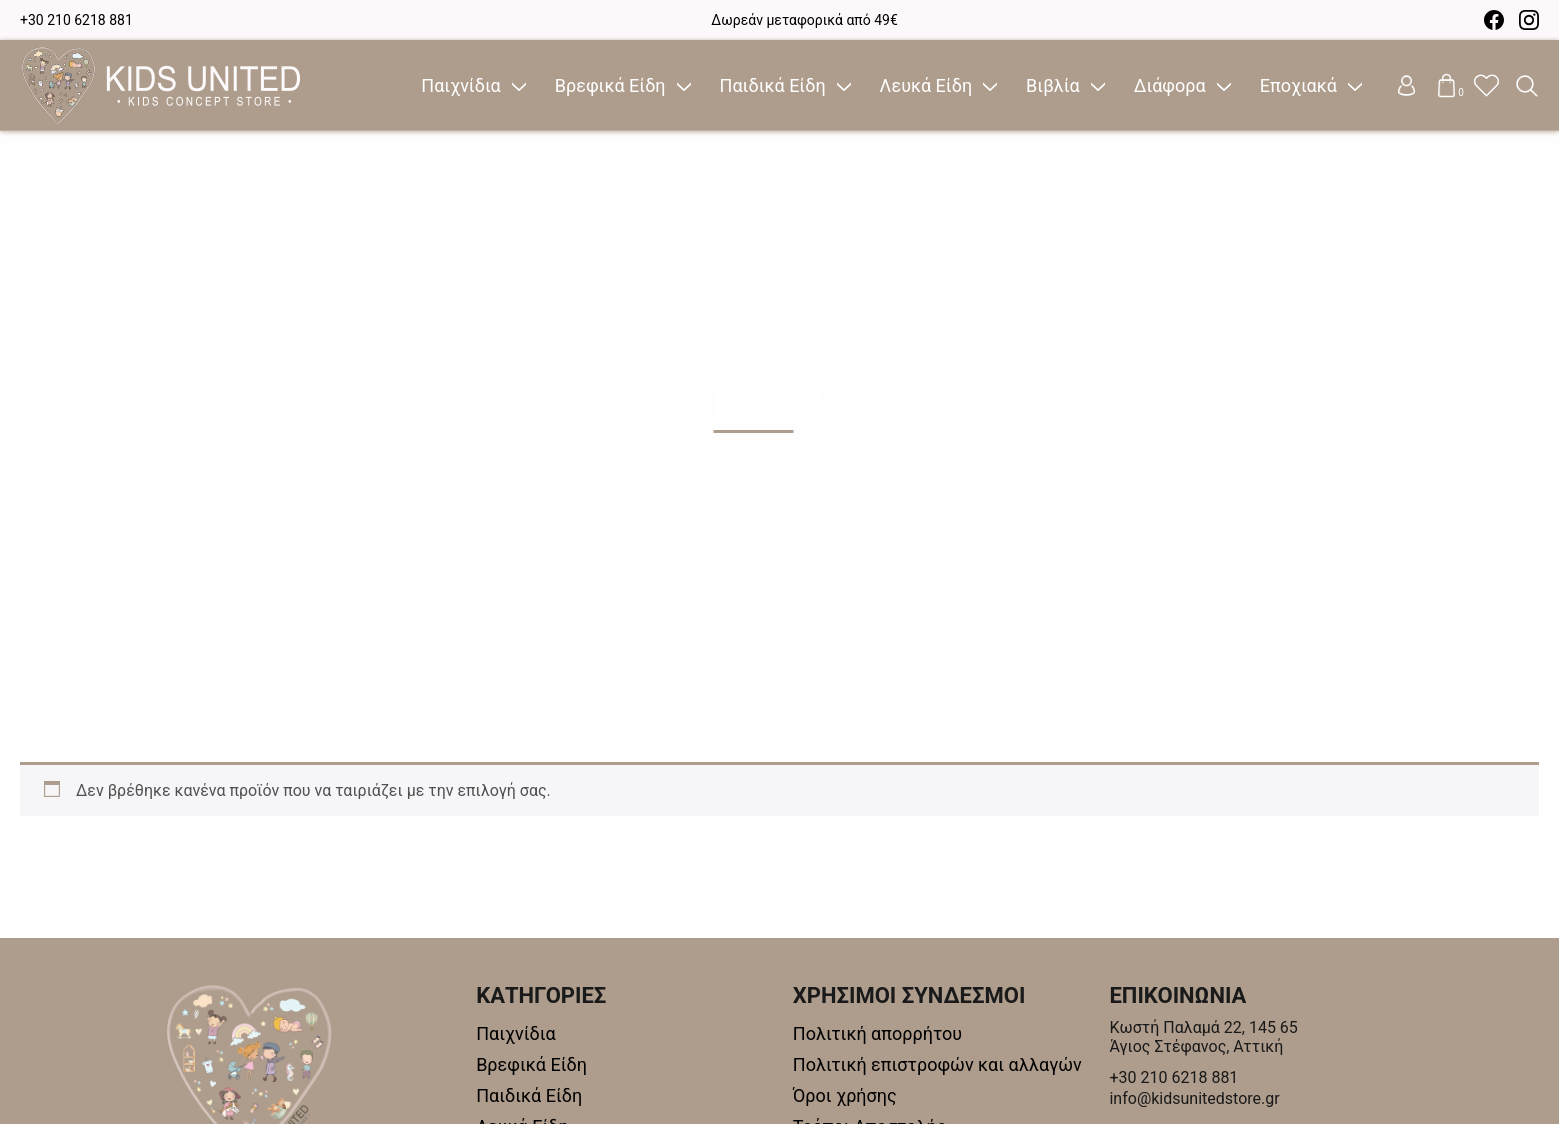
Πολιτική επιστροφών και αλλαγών (937, 1064)
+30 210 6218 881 (76, 20)
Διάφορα (1170, 85)
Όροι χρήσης (845, 1095)
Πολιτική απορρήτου (877, 1033)
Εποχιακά (1298, 85)
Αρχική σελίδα (661, 470)
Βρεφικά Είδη (610, 85)
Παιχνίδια (460, 85)
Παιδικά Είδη (773, 85)
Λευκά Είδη (926, 85)
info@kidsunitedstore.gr (1194, 1098)
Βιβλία (1053, 85)
